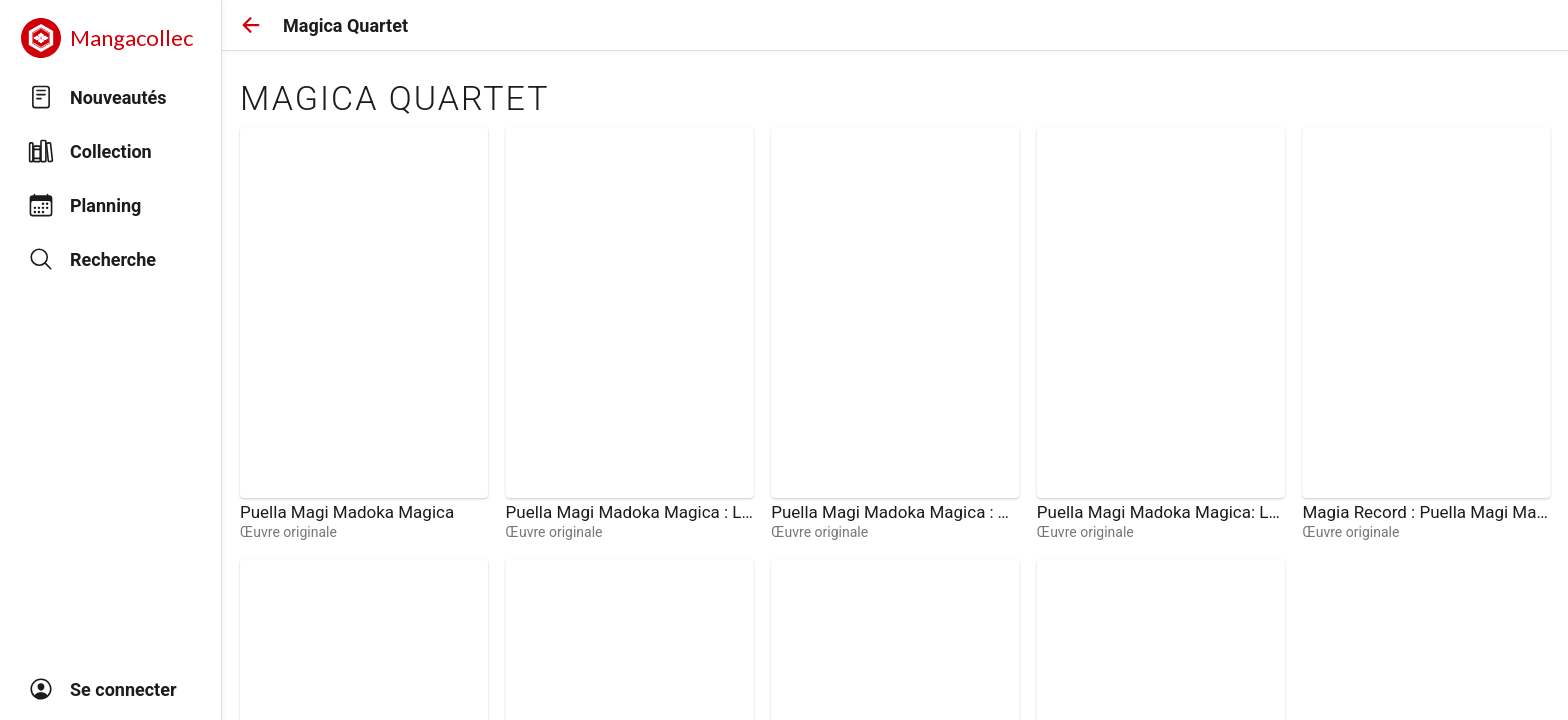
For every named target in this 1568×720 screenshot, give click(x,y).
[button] (251, 25)
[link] (364, 334)
